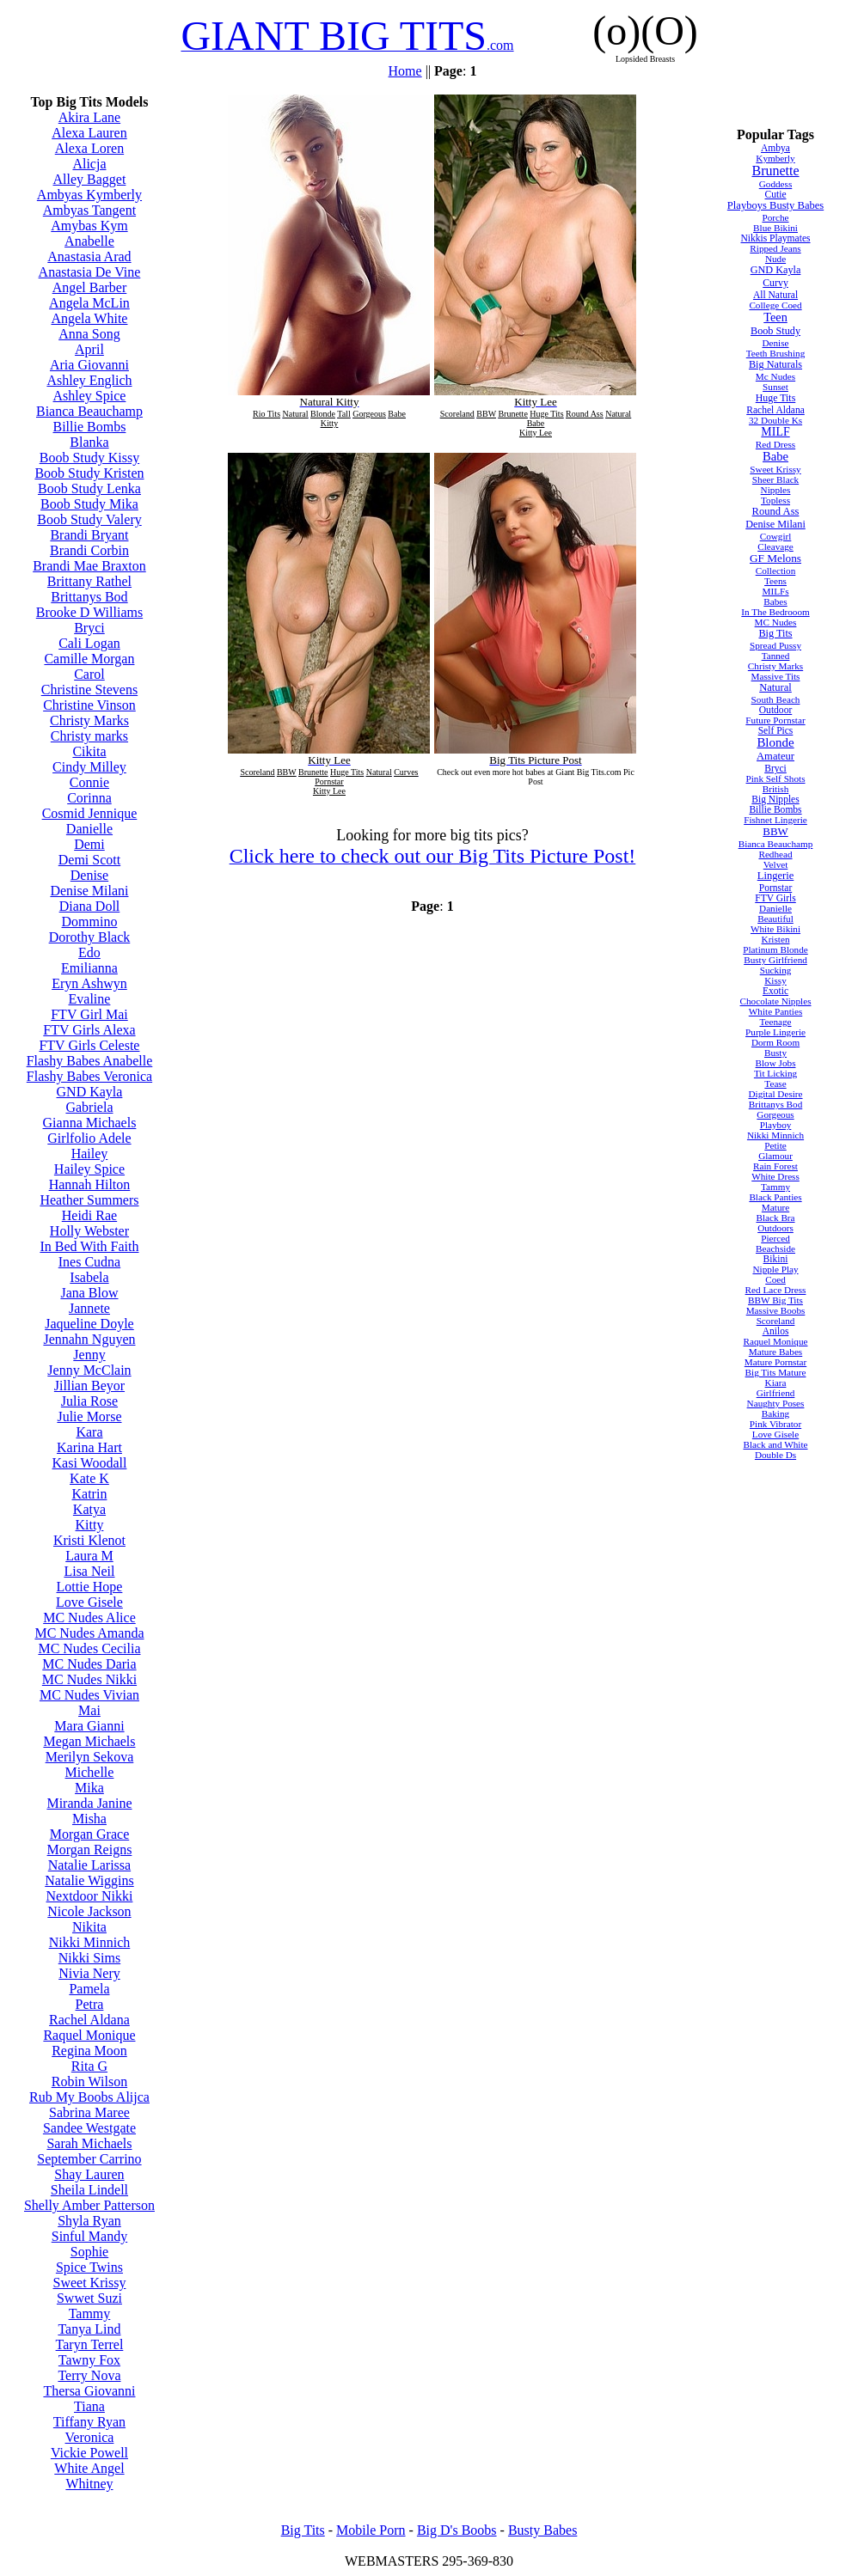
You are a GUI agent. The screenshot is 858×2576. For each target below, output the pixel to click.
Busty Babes (542, 2530)
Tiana (89, 2406)
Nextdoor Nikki (89, 1896)
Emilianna (89, 968)
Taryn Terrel (90, 2344)
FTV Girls (775, 898)
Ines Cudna (89, 1261)
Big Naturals (775, 364)
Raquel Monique (89, 2035)
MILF (775, 431)
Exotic (775, 991)
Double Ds (775, 1455)
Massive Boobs (776, 1310)
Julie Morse (89, 1416)
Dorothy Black (90, 937)
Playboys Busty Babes (775, 205)
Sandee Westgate (89, 2128)
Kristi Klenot (89, 1540)
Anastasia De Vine (90, 272)
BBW (775, 831)
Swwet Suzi (89, 2298)
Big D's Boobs (457, 2530)
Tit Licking (775, 1073)
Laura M (89, 1555)
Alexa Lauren (89, 132)
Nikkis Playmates (775, 238)
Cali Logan (89, 643)
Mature (775, 1207)
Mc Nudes (775, 376)
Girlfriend (776, 1393)
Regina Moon (89, 2050)
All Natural (775, 295)
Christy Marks (89, 720)
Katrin (89, 1493)
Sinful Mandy (89, 2236)
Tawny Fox (89, 2360)
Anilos (776, 1331)
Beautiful (775, 918)
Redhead (775, 854)
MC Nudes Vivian (89, 1695)
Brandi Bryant (89, 535)
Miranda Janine (89, 1803)
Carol (89, 674)
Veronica (89, 2437)
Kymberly (775, 158)
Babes (775, 601)
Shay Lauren (89, 2174)
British (775, 789)
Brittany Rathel (89, 581)
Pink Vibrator (775, 1424)
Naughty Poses (776, 1403)
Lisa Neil (89, 1571)
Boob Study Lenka (89, 488)
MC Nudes (776, 622)
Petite (775, 1145)
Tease (775, 1083)
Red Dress (775, 444)
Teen (775, 317)
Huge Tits (776, 398)
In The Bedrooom (775, 612)
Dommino (90, 921)
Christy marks (89, 736)
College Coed (775, 305)
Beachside (775, 1248)
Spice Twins (89, 2267)
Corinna (89, 798)
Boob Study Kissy (89, 457)
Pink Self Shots (776, 778)
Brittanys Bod (89, 596)
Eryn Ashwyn (89, 983)
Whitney (89, 2483)
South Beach (775, 699)
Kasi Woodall (89, 1463)
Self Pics (776, 730)
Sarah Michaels (89, 2143)
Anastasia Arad (89, 256)
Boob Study (775, 331)
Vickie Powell (89, 2452)
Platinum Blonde (775, 949)
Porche (775, 217)
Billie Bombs (89, 426)
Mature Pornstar (775, 1362)
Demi (89, 844)
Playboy (776, 1125)
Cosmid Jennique (90, 813)
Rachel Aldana (89, 2019)
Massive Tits (775, 676)
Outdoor (775, 710)
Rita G (89, 2066)
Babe (775, 456)
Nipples (776, 490)
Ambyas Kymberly (89, 194)
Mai (89, 1710)
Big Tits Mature (775, 1372)
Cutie (776, 194)
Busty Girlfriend (775, 960)
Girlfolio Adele (89, 1138)
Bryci (89, 627)
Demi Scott (89, 859)
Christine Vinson (89, 705)
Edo (89, 952)
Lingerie (775, 876)
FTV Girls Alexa (89, 1029)
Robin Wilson (89, 2081)
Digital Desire (775, 1094)
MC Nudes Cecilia (89, 1648)
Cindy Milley (89, 767)
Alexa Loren (89, 148)
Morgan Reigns (89, 1849)
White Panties (775, 1011)
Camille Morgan (89, 658)
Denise (89, 875)
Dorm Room (775, 1042)
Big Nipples (775, 799)
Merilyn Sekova (90, 1756)
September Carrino (89, 2159)
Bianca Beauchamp (89, 411)
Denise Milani (89, 890)
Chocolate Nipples (776, 1001)
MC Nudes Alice (89, 1617)
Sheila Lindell (89, 2189)
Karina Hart (89, 1447)
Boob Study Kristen (89, 473)
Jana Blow (89, 1292)
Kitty (90, 1524)
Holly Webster (89, 1231)
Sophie (89, 2251)
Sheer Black (775, 479)
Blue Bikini (775, 228)
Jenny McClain (89, 1370)
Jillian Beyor (89, 1385)
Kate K (89, 1478)
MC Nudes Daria (89, 1664)
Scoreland (776, 1320)
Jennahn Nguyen (89, 1339)
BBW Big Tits (775, 1300)
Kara (89, 1432)
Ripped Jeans (775, 248)
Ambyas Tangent (89, 210)
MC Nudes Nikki (89, 1679)
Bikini (775, 1259)
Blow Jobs (776, 1063)
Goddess (776, 184)
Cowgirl (776, 536)
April (89, 349)
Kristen (776, 939)
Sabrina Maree (89, 2112)
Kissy (775, 980)
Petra (90, 2004)
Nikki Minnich (90, 1942)
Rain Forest (775, 1166)
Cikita (89, 751)
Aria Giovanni (89, 364)
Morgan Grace (90, 1834)
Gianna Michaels (90, 1122)
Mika (89, 1787)
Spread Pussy (775, 645)
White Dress (775, 1176)
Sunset (775, 387)
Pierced (775, 1238)
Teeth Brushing (776, 353)
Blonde (775, 742)
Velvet (775, 864)
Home (405, 71)
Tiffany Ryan (89, 2421)
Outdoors (775, 1228)
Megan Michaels (89, 1741)
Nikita (89, 1927)
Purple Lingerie (775, 1032)
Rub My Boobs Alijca (89, 2097)
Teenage (775, 1021)
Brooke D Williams (89, 612)
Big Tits (775, 633)
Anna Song (89, 334)
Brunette (775, 170)
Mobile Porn (370, 2530)
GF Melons (775, 558)
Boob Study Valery (89, 519)
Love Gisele (89, 1602)
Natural (775, 687)
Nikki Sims (89, 1957)
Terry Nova (89, 2375)
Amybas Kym (89, 225)
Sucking (776, 970)
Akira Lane (89, 117)
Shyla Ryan (89, 2220)
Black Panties (775, 1197)
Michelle (89, 1772)
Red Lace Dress (775, 1290)
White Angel (89, 2468)
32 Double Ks (775, 420)
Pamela (89, 1988)
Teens (775, 581)
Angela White (89, 318)
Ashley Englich (89, 380)
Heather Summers (89, 1200)
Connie (89, 782)
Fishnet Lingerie (775, 820)
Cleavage (775, 546)
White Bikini (775, 929)
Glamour (775, 1156)
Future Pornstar (775, 720)
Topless (775, 500)
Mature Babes (775, 1351)
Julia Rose (89, 1401)
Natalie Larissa (89, 1865)
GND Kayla (90, 1091)
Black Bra (775, 1217)
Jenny (89, 1354)
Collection (776, 570)
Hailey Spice (89, 1169)
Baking (775, 1413)
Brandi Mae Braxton (89, 566)
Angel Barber (89, 287)
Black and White (776, 1444)
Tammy (90, 2313)
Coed (775, 1279)
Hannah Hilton (90, 1184)
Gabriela (89, 1107)
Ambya (775, 148)
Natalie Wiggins (89, 1880)
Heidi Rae (89, 1215)
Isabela (89, 1277)
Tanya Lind (89, 2329)
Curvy (775, 283)
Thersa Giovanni (89, 2391)
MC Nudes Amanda (89, 1633)
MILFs (775, 591)
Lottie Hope (90, 1586)
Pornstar (775, 887)
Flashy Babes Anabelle (90, 1060)
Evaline (90, 999)
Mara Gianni (89, 1725)
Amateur (775, 756)
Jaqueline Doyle (89, 1323)
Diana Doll (89, 906)
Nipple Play (775, 1269)
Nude (775, 258)
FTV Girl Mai (89, 1014)
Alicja (89, 163)
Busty (775, 1052)
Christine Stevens (89, 689)
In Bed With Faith (89, 1246)
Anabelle (89, 241)
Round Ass (776, 511)
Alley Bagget (89, 179)
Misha (89, 1818)
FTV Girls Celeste (89, 1045)
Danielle (89, 828)
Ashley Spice (89, 395)
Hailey (89, 1153)
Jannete (89, 1308)
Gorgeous (775, 1114)
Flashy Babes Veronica (89, 1076)
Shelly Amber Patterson (89, 2205)
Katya (89, 1509)
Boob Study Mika (89, 504)
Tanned (776, 655)
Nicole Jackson (89, 1911)
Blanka (89, 442)
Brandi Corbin (89, 550)
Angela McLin (89, 303)
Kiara (776, 1382)
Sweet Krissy (89, 2282)
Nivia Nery (89, 1973)
